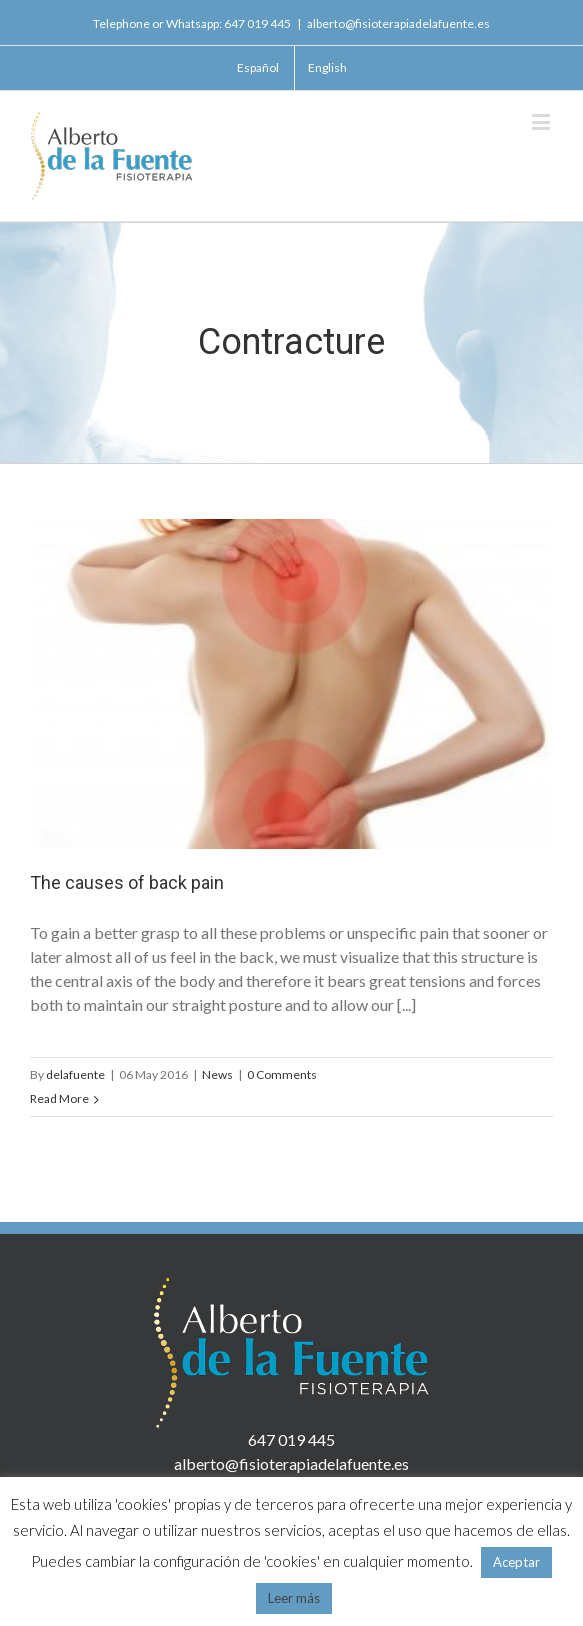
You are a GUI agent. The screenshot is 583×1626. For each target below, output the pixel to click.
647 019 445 (257, 23)
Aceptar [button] (516, 1562)
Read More (59, 1098)
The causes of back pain (127, 882)
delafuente (75, 1074)
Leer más (294, 1598)
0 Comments (282, 1074)
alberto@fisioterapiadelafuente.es (398, 23)
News (217, 1074)
